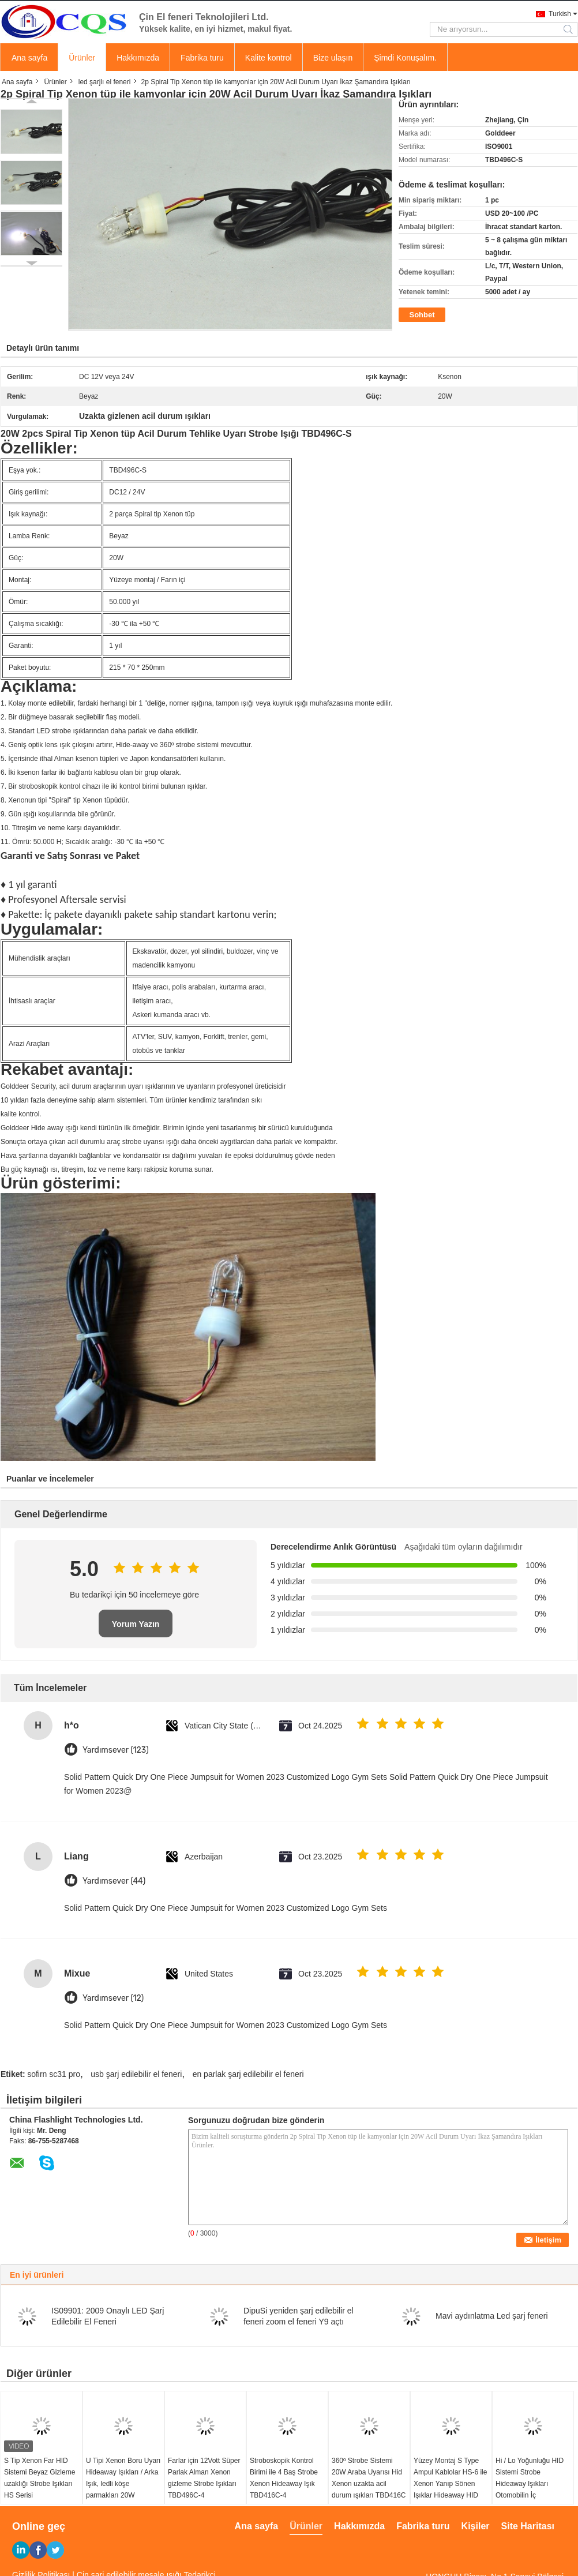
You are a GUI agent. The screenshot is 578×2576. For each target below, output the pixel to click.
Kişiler (475, 2526)
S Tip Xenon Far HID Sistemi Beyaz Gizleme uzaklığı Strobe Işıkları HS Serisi (39, 2478)
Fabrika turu (202, 57)
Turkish (560, 14)
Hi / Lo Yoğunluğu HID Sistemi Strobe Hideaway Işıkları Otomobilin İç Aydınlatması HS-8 (530, 2484)
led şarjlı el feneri (104, 82)
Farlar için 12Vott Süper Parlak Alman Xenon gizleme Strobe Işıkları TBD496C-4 (204, 2478)
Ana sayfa (29, 57)
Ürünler (82, 57)
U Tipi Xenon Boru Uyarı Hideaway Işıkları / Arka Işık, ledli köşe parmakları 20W (123, 2478)
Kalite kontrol (268, 57)
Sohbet (421, 314)
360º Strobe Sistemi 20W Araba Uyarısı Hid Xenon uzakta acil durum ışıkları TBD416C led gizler (369, 2484)
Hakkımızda (138, 57)
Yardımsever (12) (113, 1998)
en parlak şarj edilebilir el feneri (248, 2074)
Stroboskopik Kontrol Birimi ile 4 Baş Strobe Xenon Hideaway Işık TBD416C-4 (284, 2478)
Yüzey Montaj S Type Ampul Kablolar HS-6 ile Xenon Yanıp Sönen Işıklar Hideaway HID (450, 2478)
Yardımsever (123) (115, 1750)
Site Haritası (527, 2526)
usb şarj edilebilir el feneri (136, 2074)
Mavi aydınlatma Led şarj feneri (492, 2315)
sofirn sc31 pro (53, 2074)
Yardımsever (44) (113, 1881)
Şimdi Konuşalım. (405, 57)
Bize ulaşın (332, 57)
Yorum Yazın (136, 1624)
